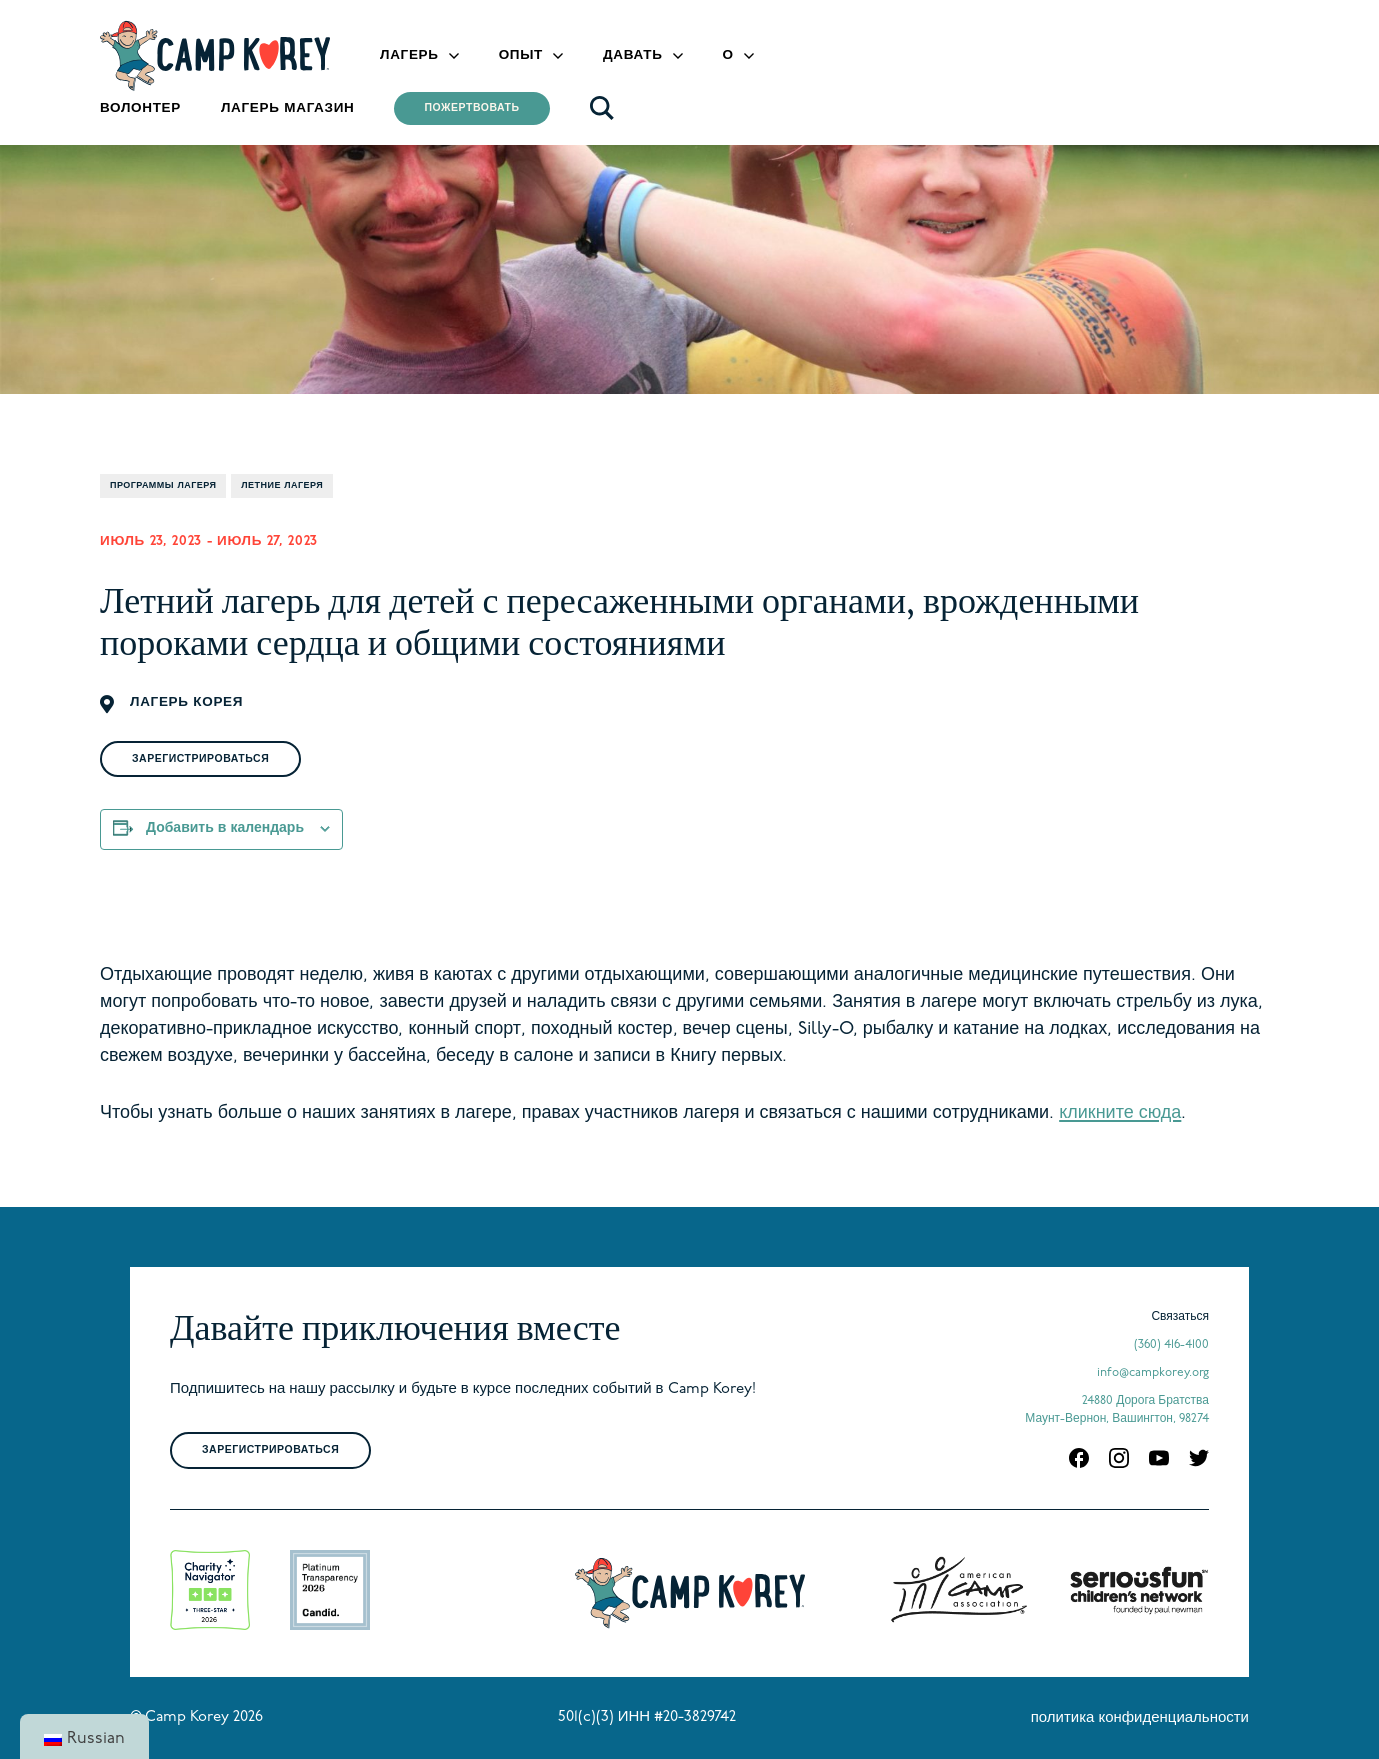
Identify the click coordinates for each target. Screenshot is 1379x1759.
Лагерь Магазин (288, 108)
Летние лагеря (282, 485)
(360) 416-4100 (1171, 1345)
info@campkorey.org (1153, 1373)
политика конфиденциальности (1140, 1718)
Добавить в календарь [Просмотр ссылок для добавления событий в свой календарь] (225, 828)
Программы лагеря (163, 485)
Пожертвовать (471, 108)
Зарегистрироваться (200, 759)
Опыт (521, 55)
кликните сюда (1120, 1113)
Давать (633, 55)
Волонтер (140, 108)
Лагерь (409, 55)
